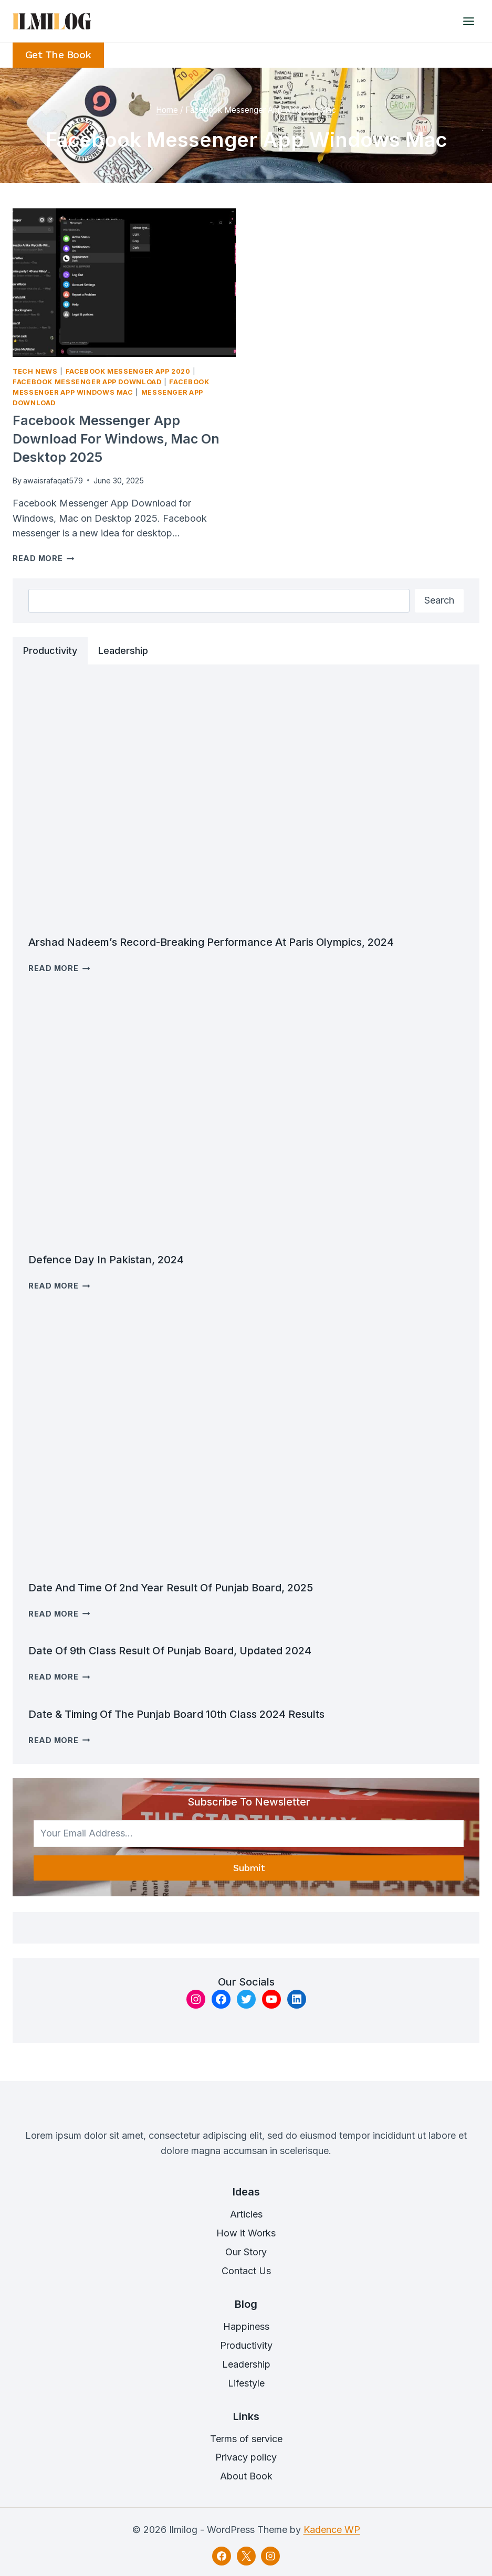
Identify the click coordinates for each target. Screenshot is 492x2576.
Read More (43, 558)
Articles (246, 2214)
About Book (246, 2476)
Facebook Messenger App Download (87, 382)
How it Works (246, 2233)
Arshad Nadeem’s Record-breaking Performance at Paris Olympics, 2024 (211, 942)
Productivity (246, 2345)
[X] (246, 2556)
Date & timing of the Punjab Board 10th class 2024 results (176, 1714)
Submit (248, 1867)
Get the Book (58, 55)
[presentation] (124, 282)
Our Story (246, 2251)
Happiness (246, 2326)
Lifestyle (246, 2383)
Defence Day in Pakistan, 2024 (106, 1259)
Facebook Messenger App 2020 (128, 371)
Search (439, 600)
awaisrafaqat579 (53, 480)
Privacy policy (246, 2457)
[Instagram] (270, 2556)
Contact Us (246, 2270)
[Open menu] (468, 21)
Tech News (35, 371)
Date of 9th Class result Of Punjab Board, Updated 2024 (169, 1650)
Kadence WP (331, 2529)
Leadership (246, 2364)
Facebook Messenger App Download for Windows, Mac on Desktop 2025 (116, 439)
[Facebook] (221, 2556)
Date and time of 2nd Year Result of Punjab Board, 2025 (170, 1587)
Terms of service (246, 2438)
